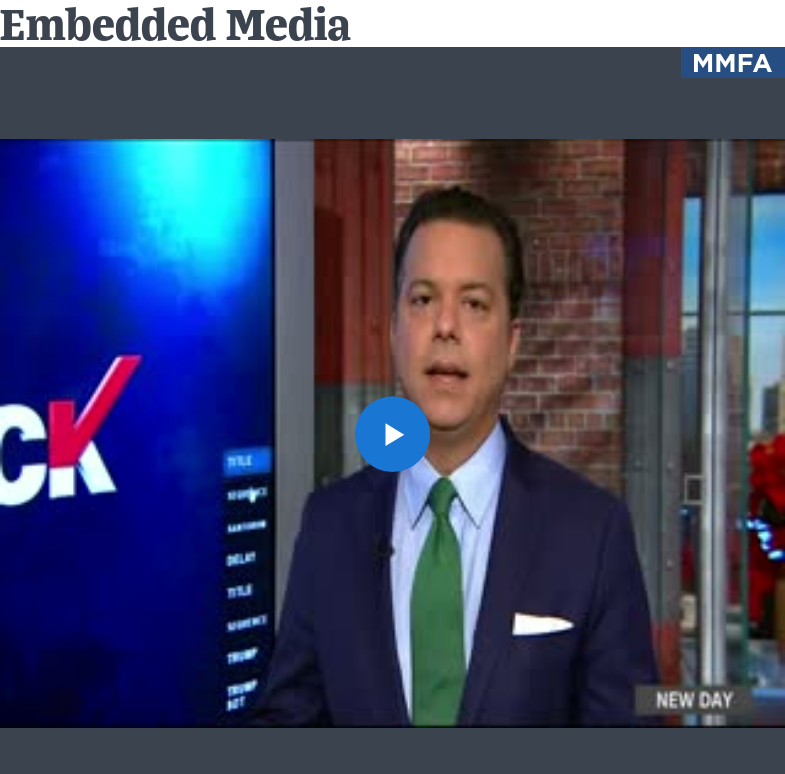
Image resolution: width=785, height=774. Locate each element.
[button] (393, 434)
